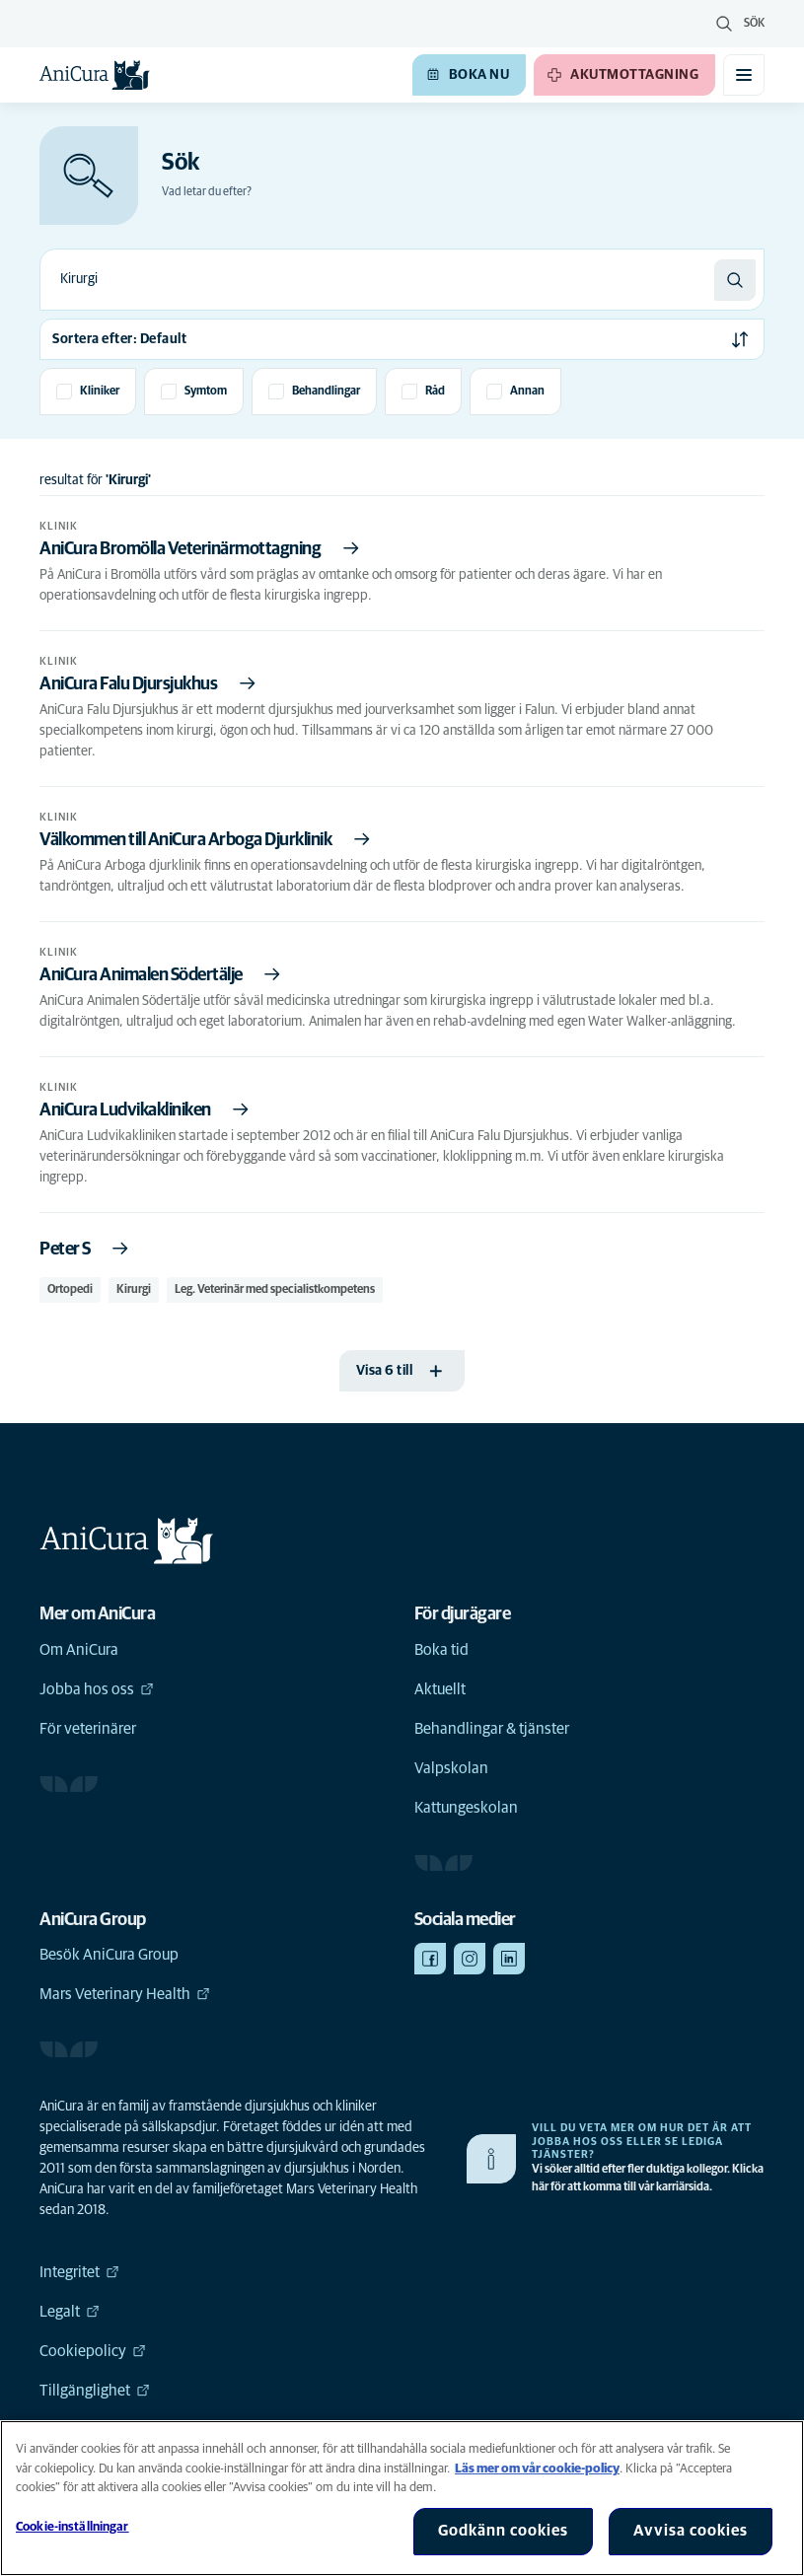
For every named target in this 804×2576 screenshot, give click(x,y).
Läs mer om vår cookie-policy (537, 2469)
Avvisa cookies (690, 2531)
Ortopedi (70, 1290)
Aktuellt (440, 1689)
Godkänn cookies (503, 2531)
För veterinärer (87, 1729)
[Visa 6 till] (402, 1371)
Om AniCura (78, 1650)
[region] (402, 2498)
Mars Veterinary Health (124, 1994)
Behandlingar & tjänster (491, 1729)
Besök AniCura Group (109, 1955)
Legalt (69, 2312)
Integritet (79, 2272)
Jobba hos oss (96, 1689)
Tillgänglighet (94, 2390)
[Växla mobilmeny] (744, 75)
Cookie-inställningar (72, 2527)
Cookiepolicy (92, 2351)
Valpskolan (451, 1768)
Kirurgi (133, 1290)
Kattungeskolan (466, 1808)
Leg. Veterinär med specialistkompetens (275, 1290)
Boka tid (441, 1650)
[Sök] (735, 280)
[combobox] (377, 279)
